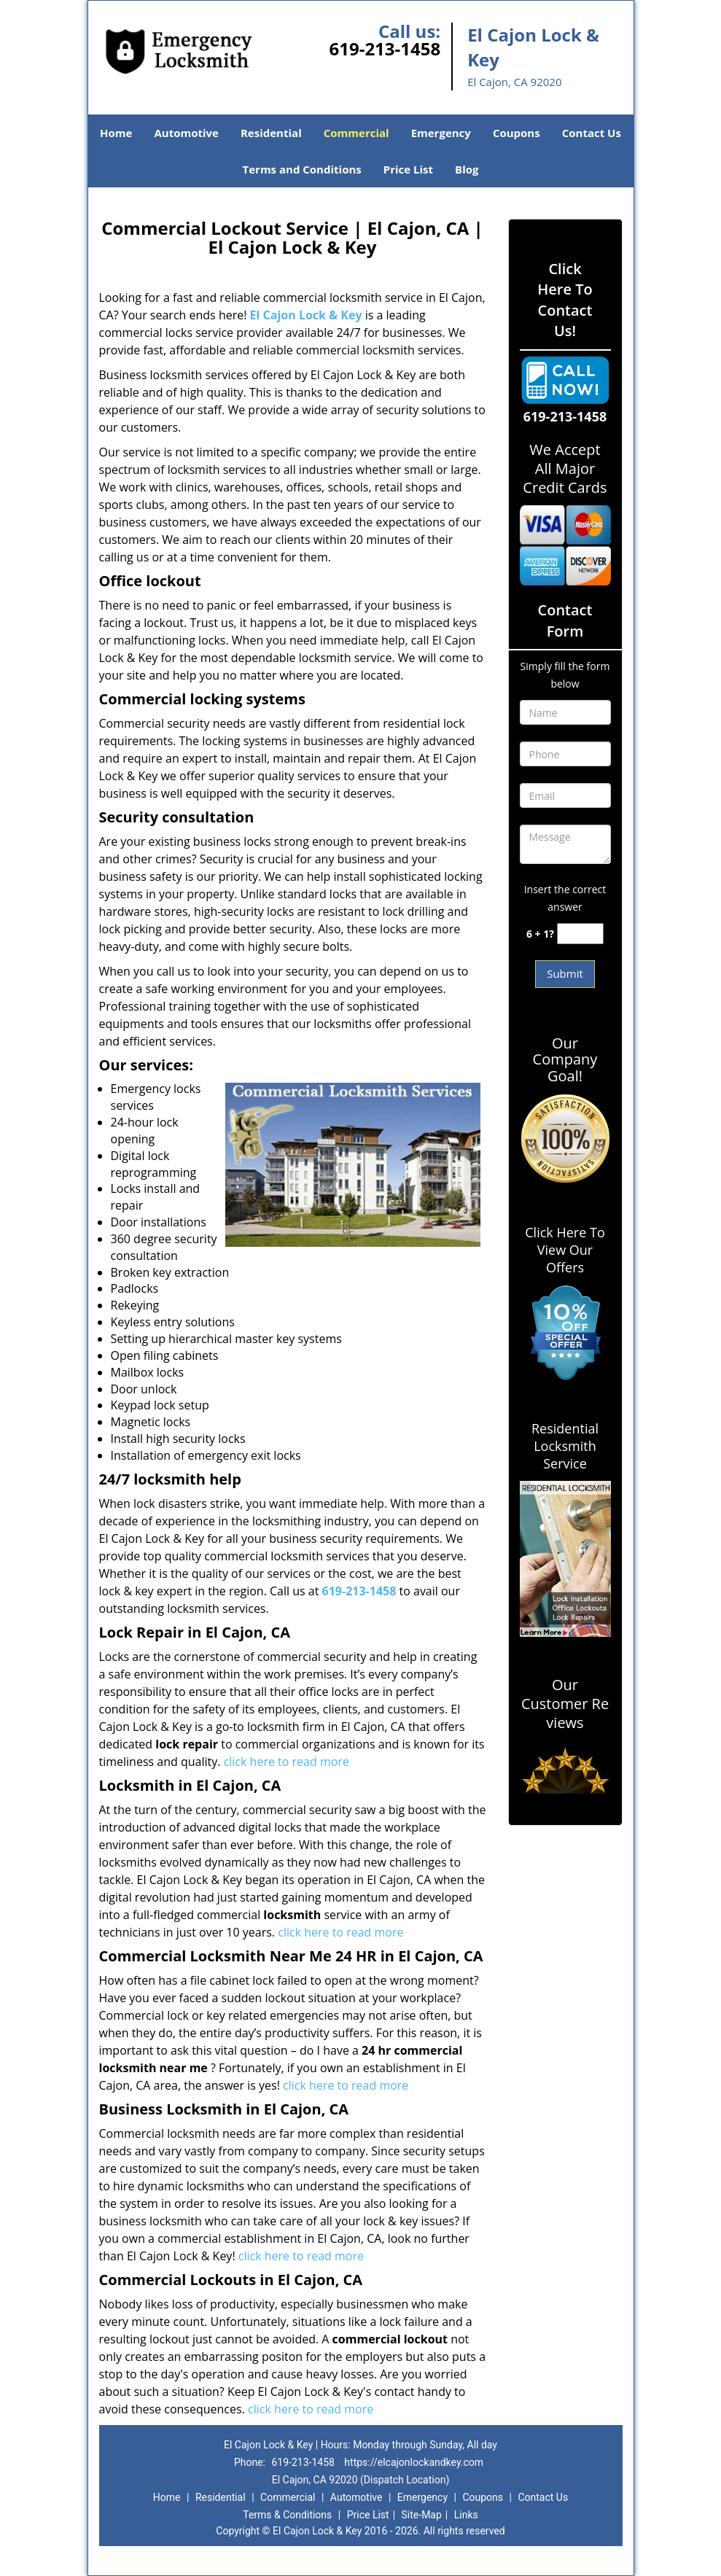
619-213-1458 (384, 48)
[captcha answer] (580, 933)
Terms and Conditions (302, 169)
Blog (466, 169)
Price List (408, 169)
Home (116, 132)
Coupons (516, 132)
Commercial (356, 132)
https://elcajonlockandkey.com (413, 2462)
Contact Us (591, 132)
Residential (271, 132)
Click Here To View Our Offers (564, 1249)
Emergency (441, 132)
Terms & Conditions (287, 2515)
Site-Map (422, 2515)
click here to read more (286, 1762)
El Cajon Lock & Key (306, 315)
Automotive (186, 132)
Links (466, 2515)
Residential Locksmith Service (565, 1446)
